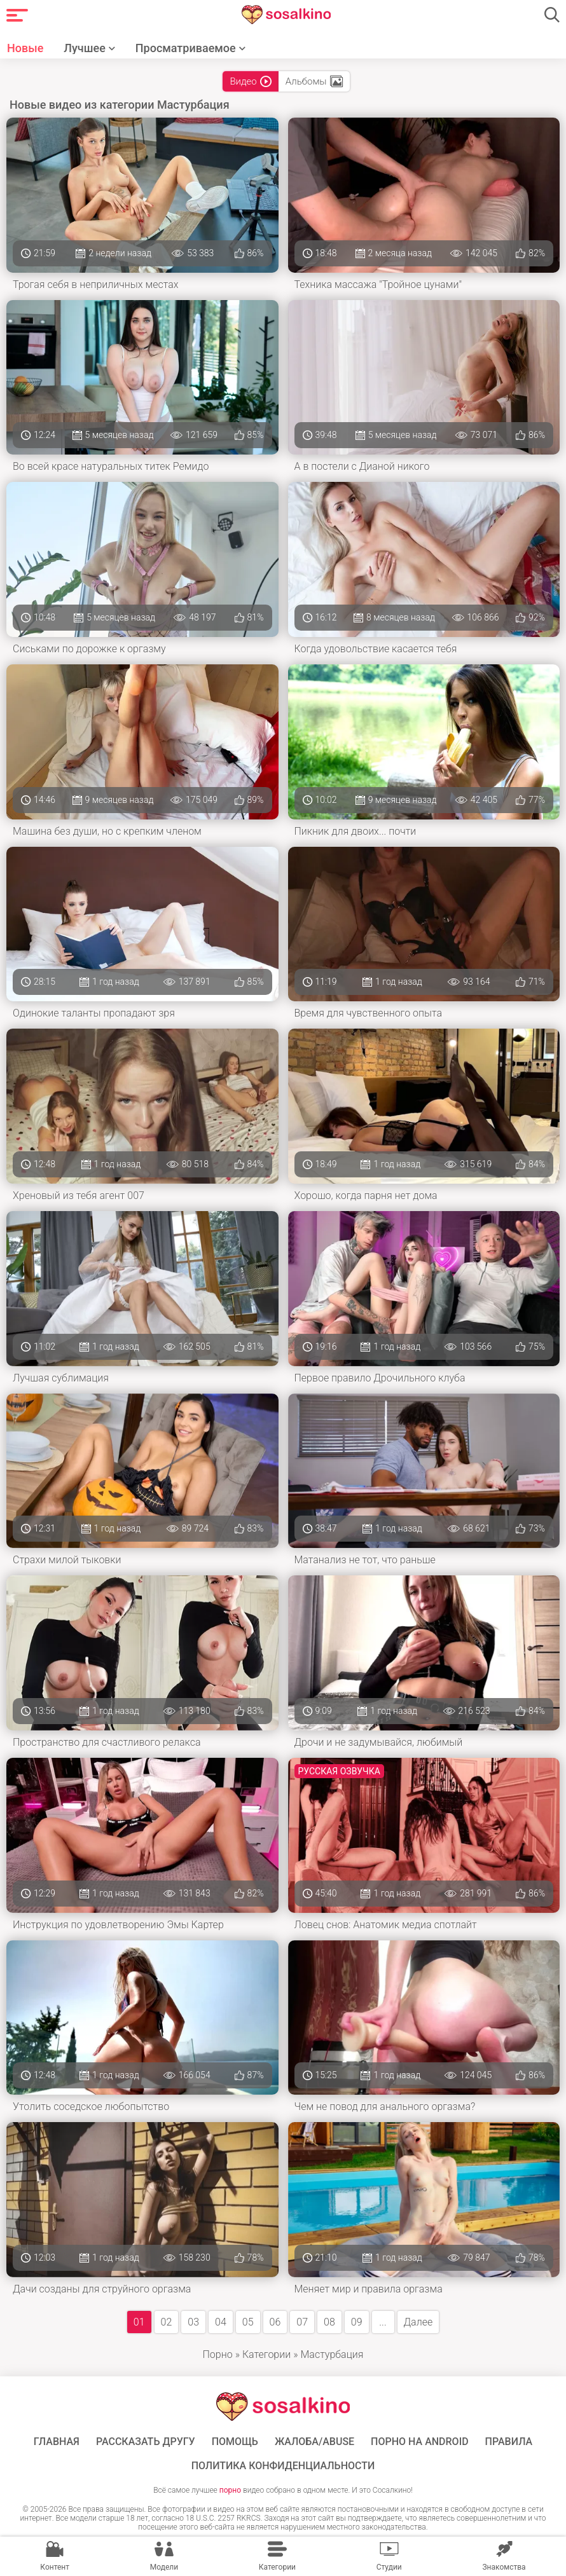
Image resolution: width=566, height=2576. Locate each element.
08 (329, 2322)
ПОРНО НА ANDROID (420, 2442)
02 (166, 2322)
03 (193, 2322)
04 (220, 2322)
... (382, 2322)
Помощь (235, 2442)
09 (356, 2322)
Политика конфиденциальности (283, 2466)
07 (302, 2322)
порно (230, 2490)
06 (275, 2322)
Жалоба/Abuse (314, 2442)
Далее (418, 2322)
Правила (509, 2442)
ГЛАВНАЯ (56, 2442)
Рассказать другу (145, 2442)
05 (248, 2322)
